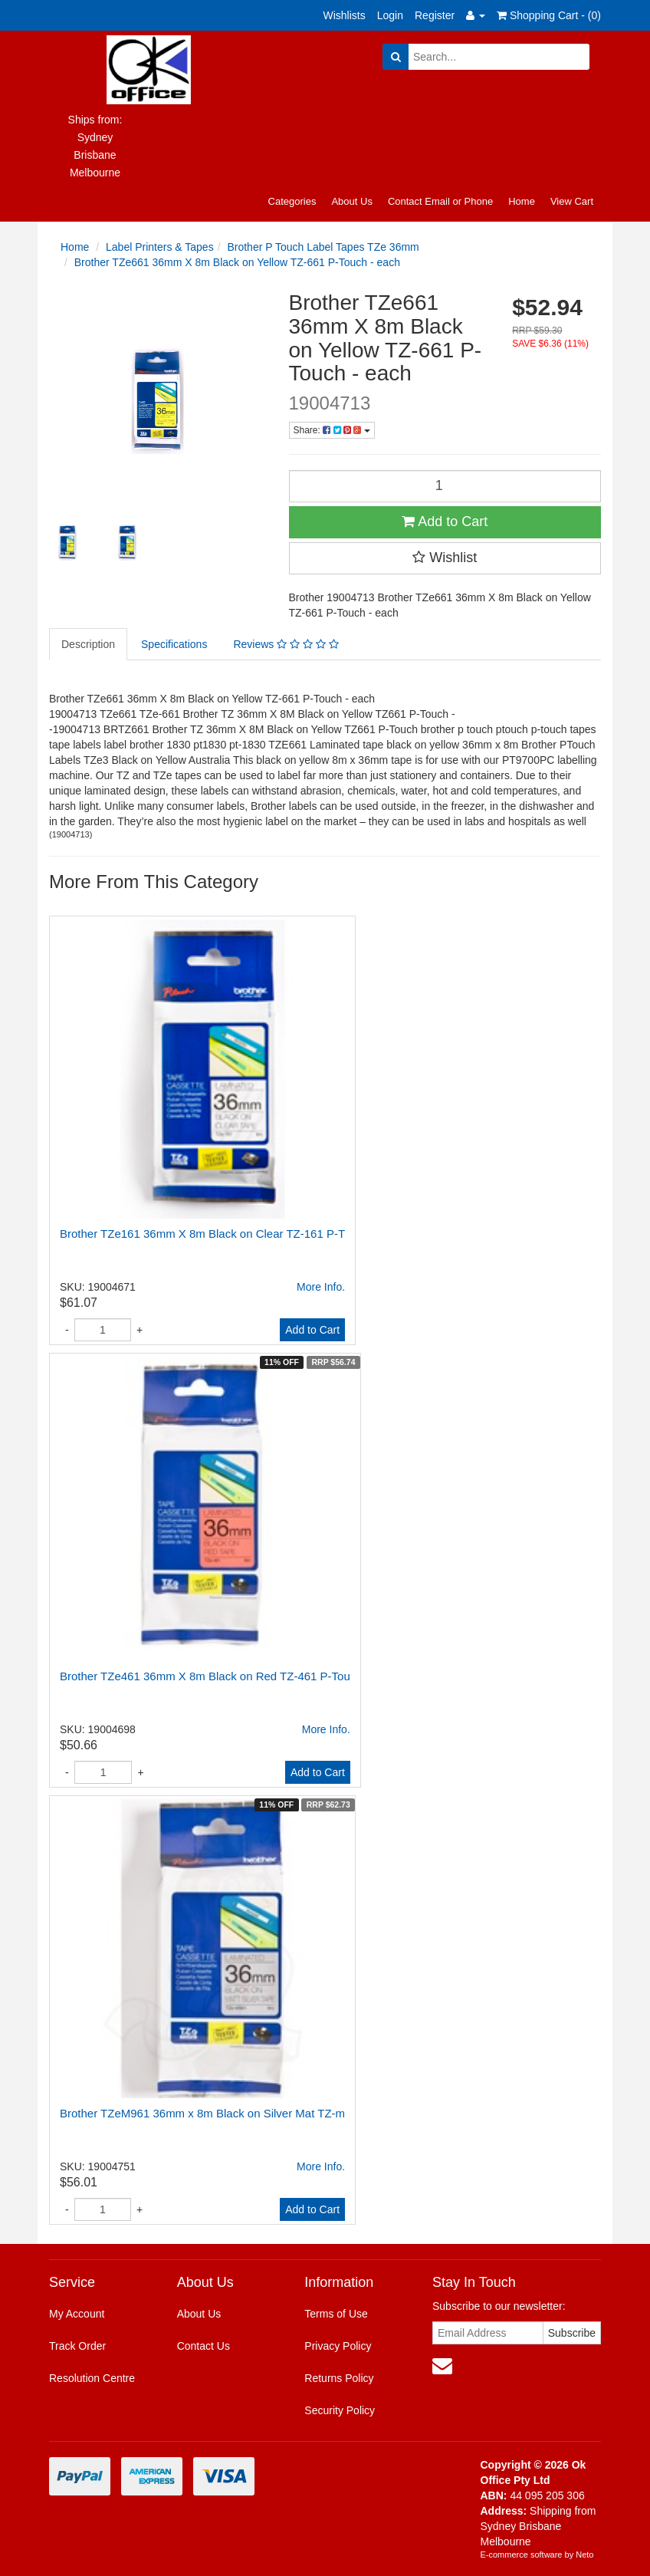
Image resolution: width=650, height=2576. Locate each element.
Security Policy (339, 2410)
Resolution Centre (92, 2378)
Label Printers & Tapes (160, 247)
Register (435, 15)
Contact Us (203, 2346)
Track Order (77, 2346)
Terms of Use (335, 2314)
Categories (292, 201)
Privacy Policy (337, 2346)
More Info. (321, 1287)
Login (390, 15)
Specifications (174, 644)
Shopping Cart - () (549, 15)
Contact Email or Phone (440, 201)
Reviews (285, 644)
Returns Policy (338, 2378)
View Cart (571, 201)
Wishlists (344, 15)
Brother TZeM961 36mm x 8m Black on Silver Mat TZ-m (202, 2113)
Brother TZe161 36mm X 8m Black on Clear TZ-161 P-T (202, 1233)
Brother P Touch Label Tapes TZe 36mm (323, 247)
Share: (332, 430)
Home (521, 201)
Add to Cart (445, 521)
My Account (76, 2314)
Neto (584, 2554)
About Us (351, 201)
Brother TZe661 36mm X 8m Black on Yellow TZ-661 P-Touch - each (237, 262)
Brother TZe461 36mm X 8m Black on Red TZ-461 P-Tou (205, 1676)
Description (88, 644)
